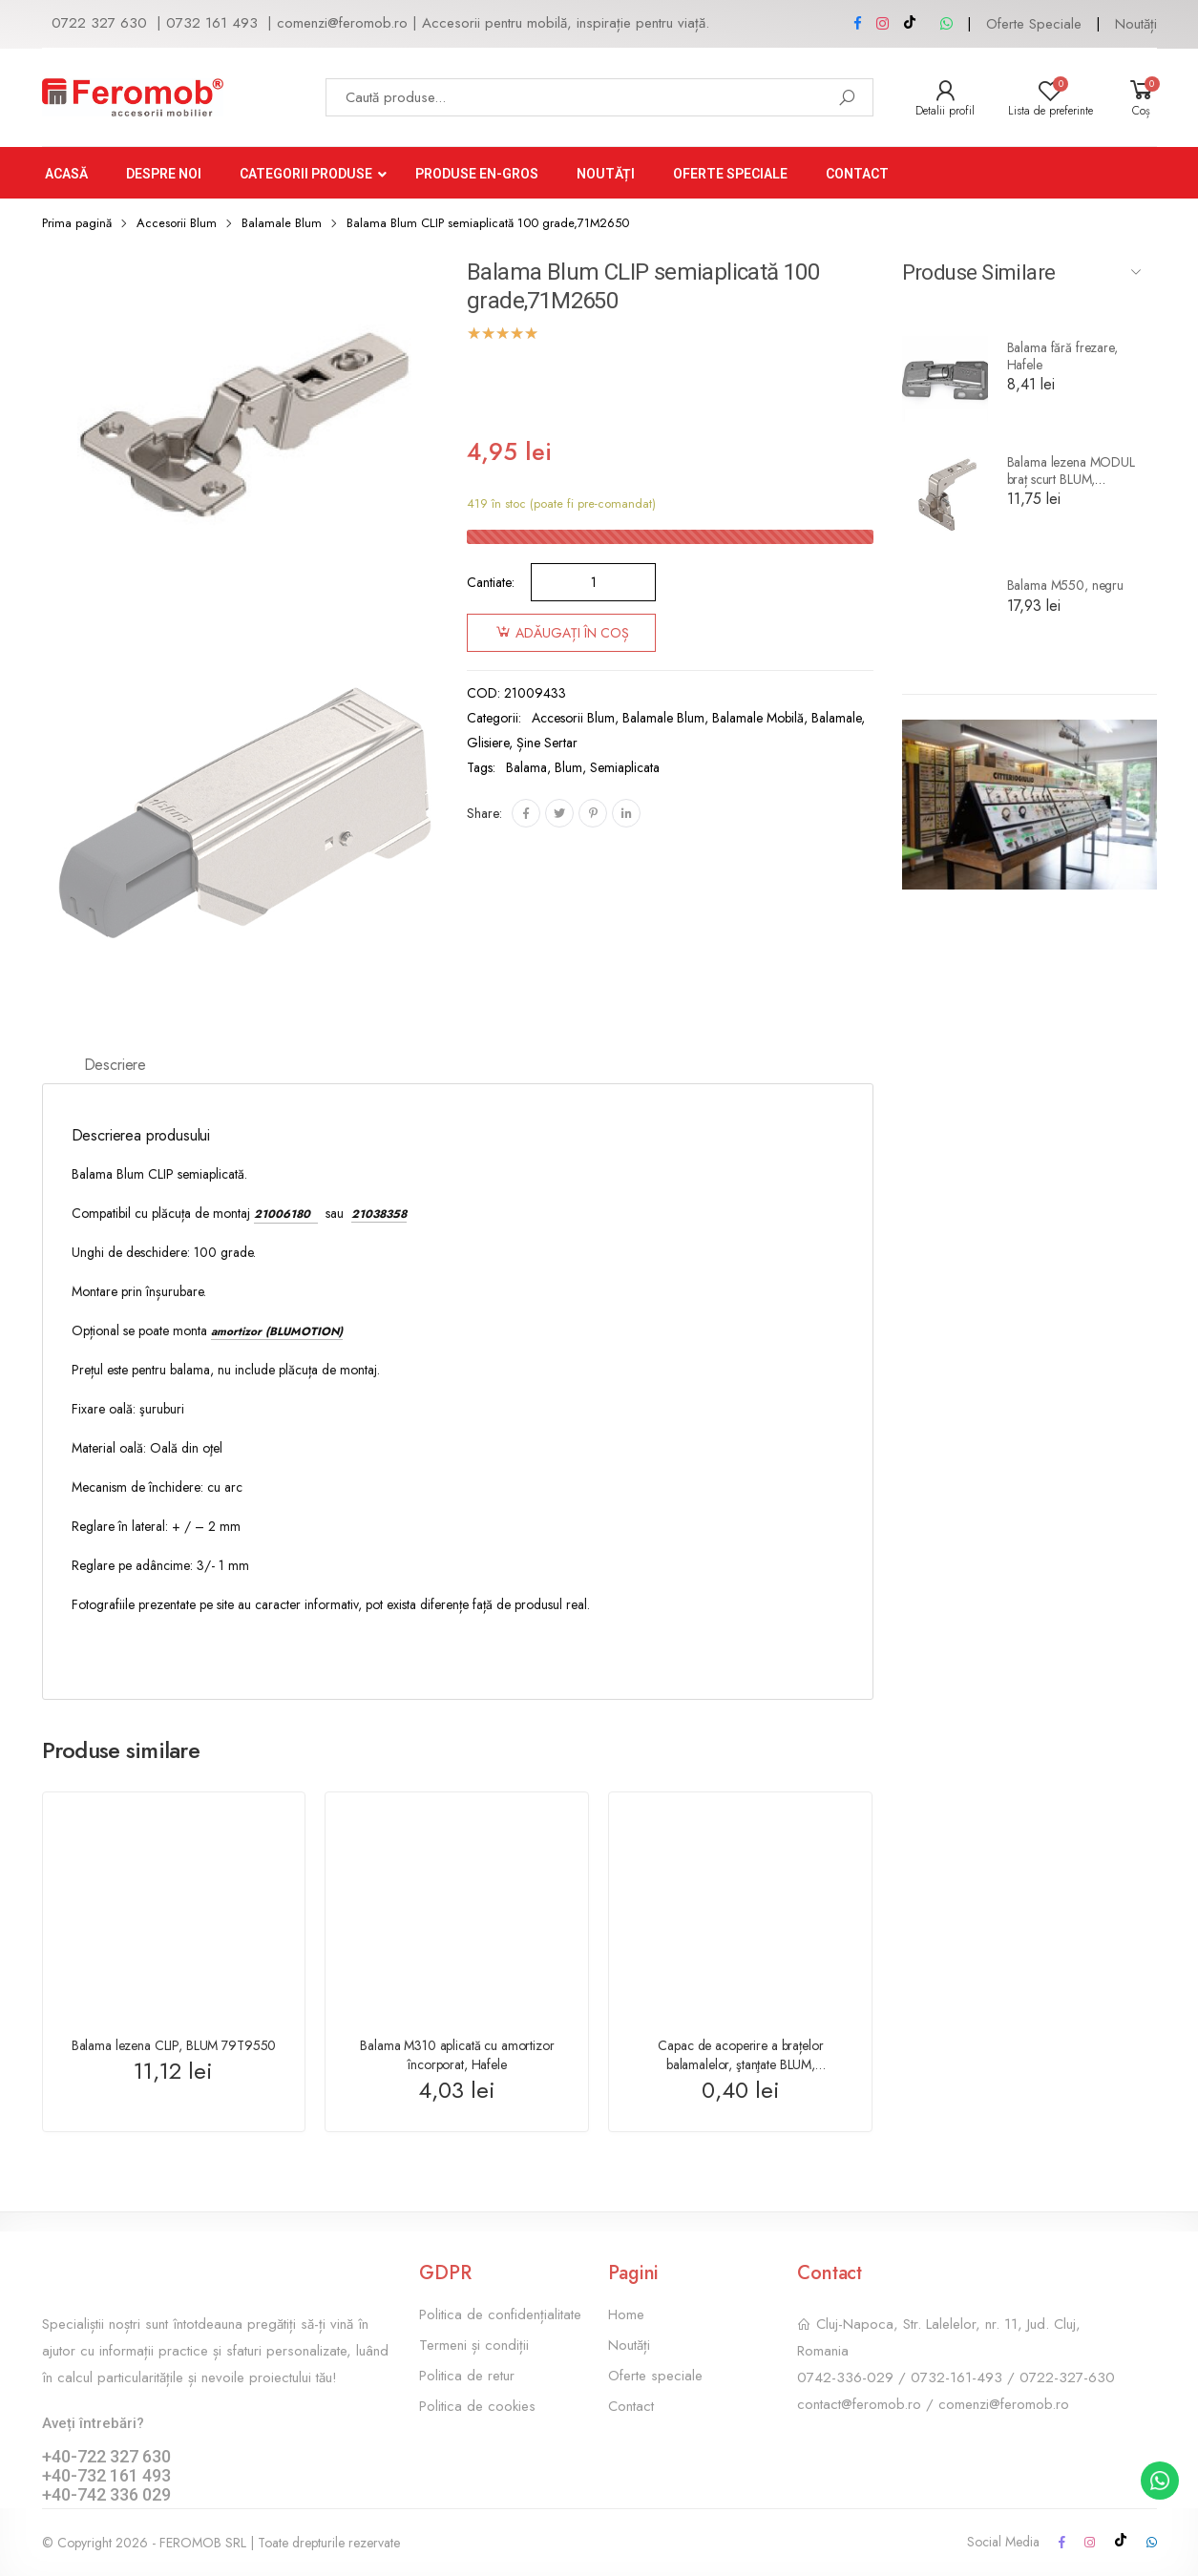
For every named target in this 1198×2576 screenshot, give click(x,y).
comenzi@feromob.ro (342, 22)
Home (626, 2314)
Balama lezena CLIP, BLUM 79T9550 (174, 2045)
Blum (568, 767)
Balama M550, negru (1065, 585)
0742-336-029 (845, 2377)
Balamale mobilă (758, 717)
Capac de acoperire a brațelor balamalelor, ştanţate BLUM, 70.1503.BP (740, 2064)
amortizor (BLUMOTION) (277, 1331)
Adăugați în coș (572, 632)
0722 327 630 (99, 22)
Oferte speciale (655, 2375)
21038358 (379, 1213)
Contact (631, 2406)
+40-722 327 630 (106, 2456)
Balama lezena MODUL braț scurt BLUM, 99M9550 (1071, 478)
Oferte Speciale (1034, 23)
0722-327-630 (1067, 2377)
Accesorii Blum (177, 223)
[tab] (115, 1066)
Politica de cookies (477, 2406)
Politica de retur (467, 2375)
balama (526, 767)
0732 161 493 (212, 22)
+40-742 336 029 (106, 2494)
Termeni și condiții (474, 2345)
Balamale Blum (282, 223)
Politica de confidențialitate (500, 2314)
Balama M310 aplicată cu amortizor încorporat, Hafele (457, 2055)
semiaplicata (625, 767)
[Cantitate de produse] (593, 582)
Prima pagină (77, 223)
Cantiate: (491, 582)
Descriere (115, 1065)
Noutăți (1136, 23)
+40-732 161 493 (106, 2475)
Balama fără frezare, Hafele (1062, 356)
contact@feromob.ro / (867, 2404)
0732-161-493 (956, 2377)
